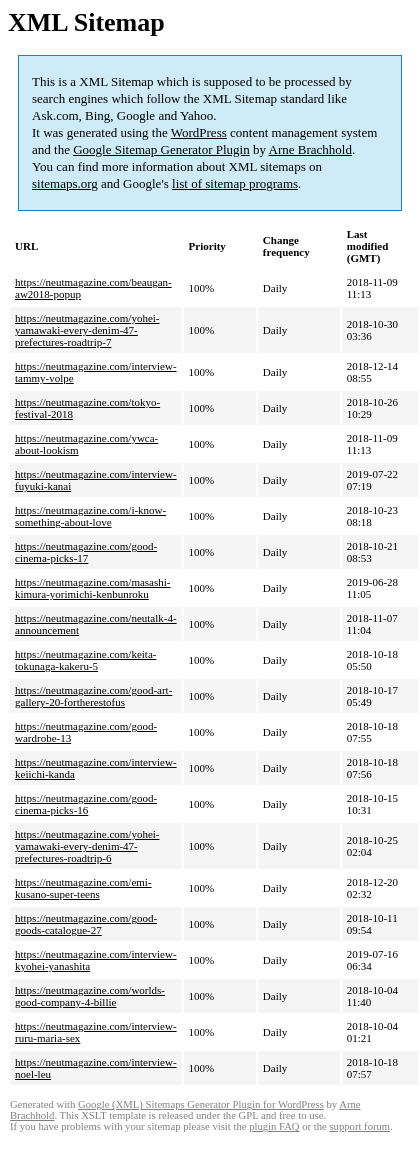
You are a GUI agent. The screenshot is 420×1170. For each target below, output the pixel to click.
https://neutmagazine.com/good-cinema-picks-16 (86, 804)
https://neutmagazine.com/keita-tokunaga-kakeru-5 (85, 660)
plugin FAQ (274, 1126)
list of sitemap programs (235, 183)
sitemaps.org (65, 183)
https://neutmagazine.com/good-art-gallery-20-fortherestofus (93, 696)
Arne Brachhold (310, 149)
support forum (359, 1126)
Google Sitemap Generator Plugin (161, 149)
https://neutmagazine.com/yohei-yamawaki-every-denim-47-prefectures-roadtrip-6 (87, 846)
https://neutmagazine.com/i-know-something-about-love (90, 516)
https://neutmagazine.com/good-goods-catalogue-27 (86, 924)
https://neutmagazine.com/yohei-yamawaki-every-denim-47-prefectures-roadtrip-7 (87, 330)
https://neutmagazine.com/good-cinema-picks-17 (86, 552)
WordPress (199, 132)
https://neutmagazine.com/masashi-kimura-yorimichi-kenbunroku (93, 588)
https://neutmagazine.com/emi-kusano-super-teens (83, 888)
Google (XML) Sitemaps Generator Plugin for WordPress (201, 1104)
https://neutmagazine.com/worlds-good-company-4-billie (90, 996)
